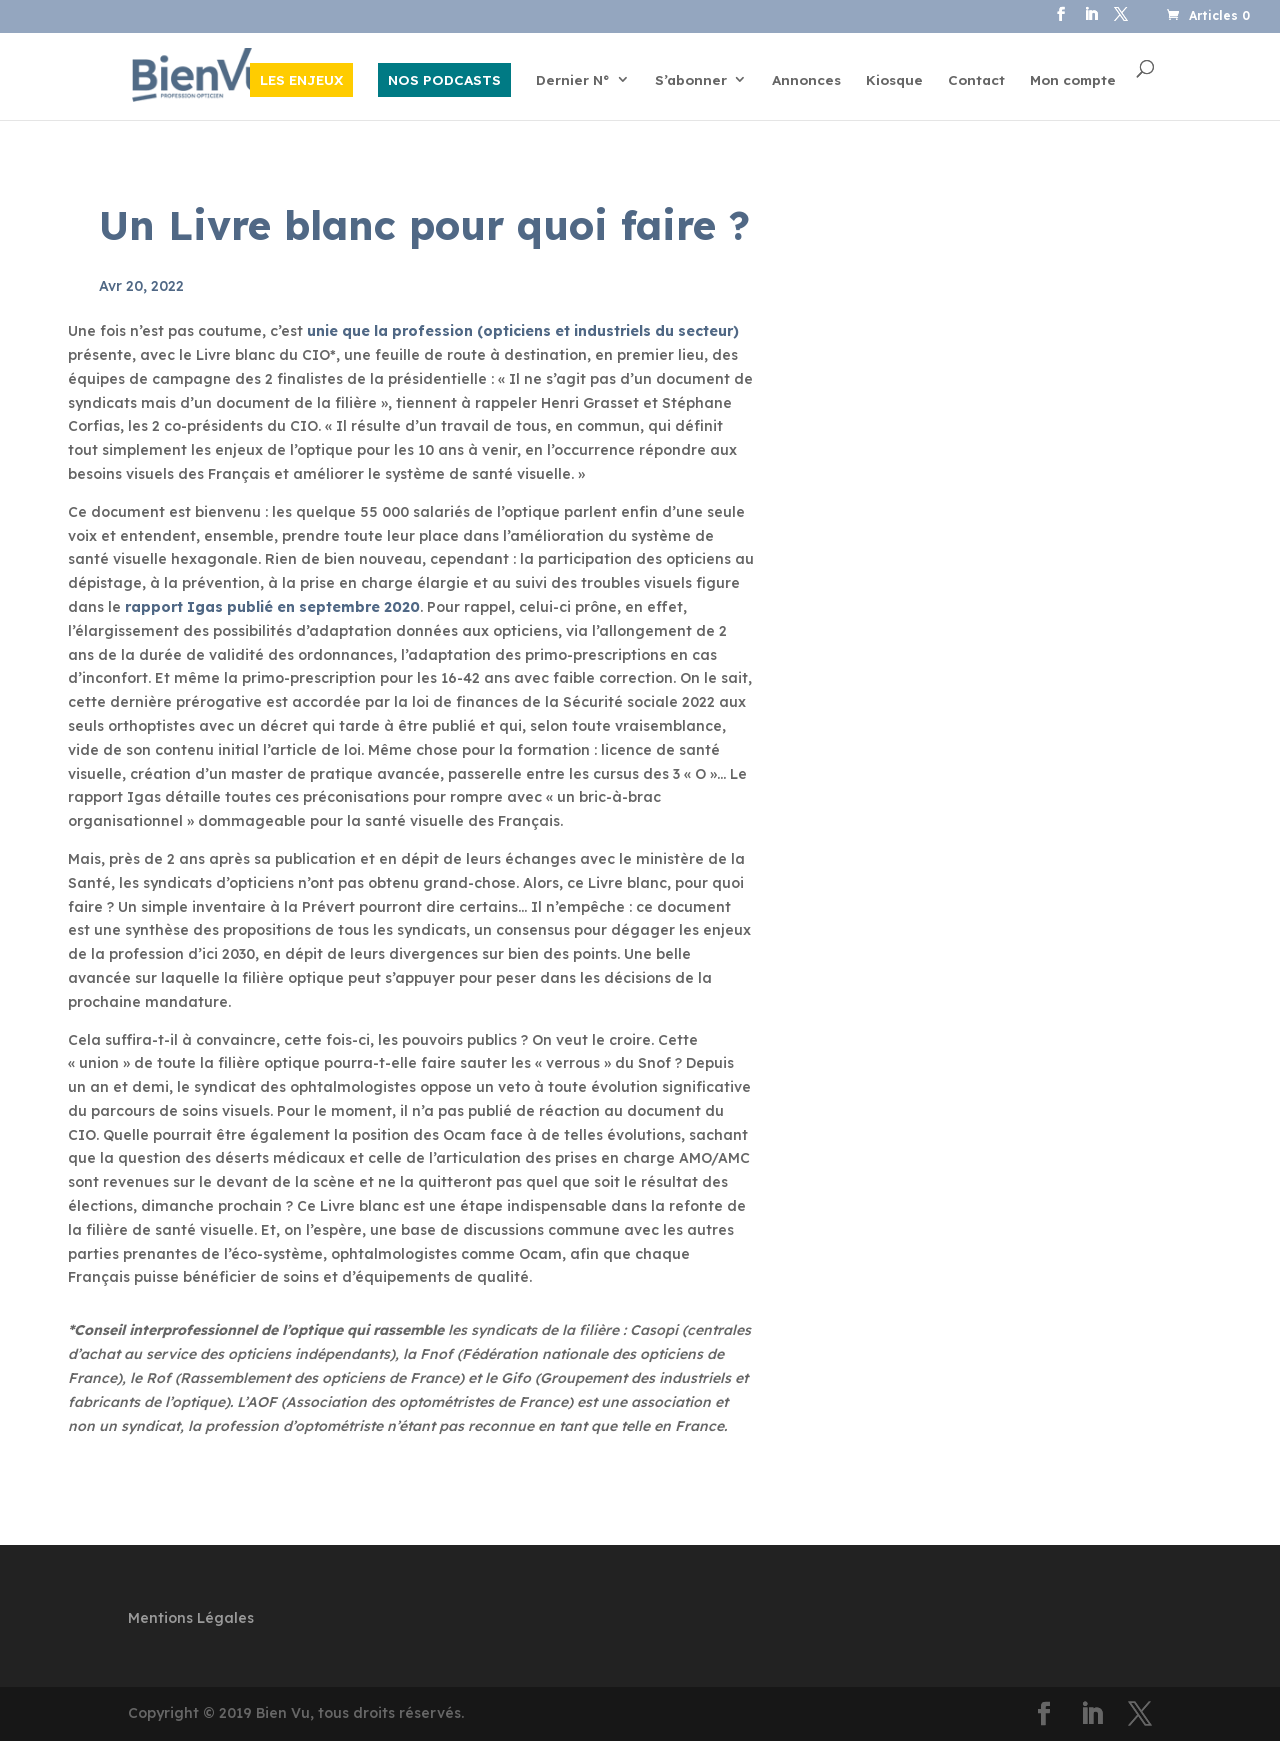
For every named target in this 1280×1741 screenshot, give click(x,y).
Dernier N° (573, 80)
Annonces (806, 80)
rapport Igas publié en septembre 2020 (272, 607)
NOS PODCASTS (444, 79)
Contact (976, 80)
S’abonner (691, 80)
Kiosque (894, 80)
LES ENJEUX (301, 79)
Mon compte (1073, 80)
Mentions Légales (191, 1618)
